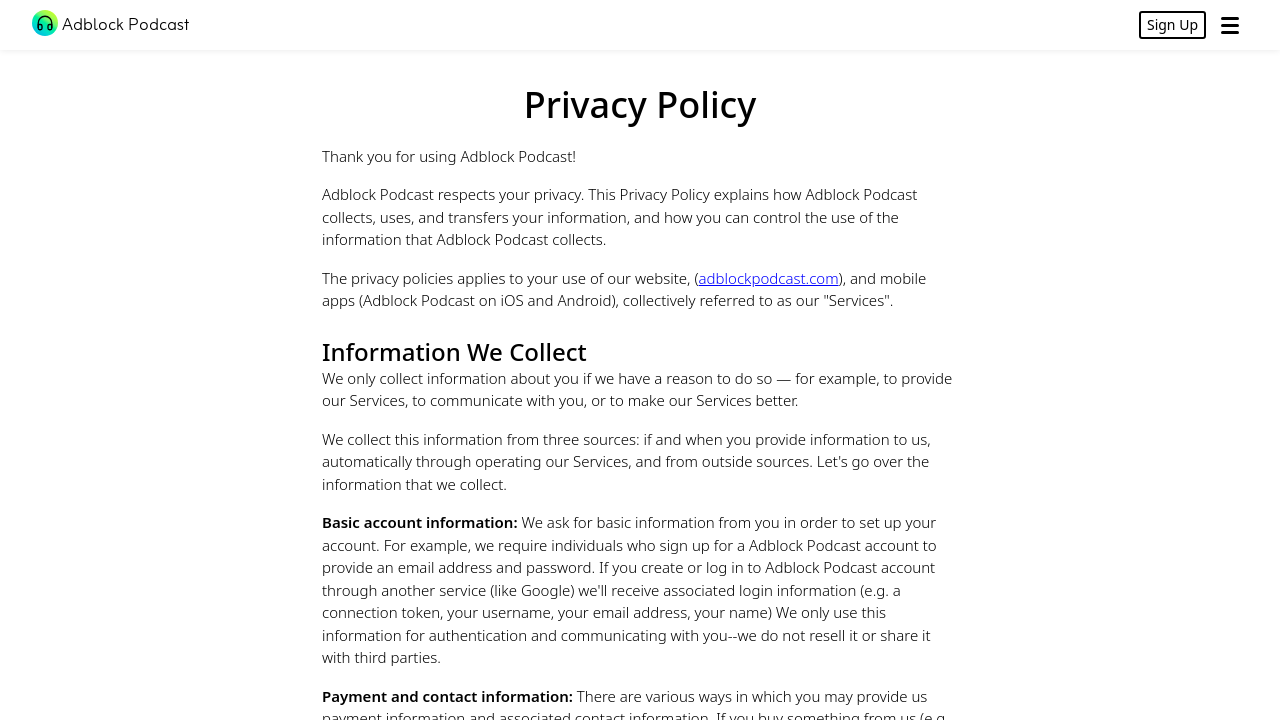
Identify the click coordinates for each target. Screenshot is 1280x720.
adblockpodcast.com (769, 278)
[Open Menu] (1230, 25)
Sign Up (1172, 24)
